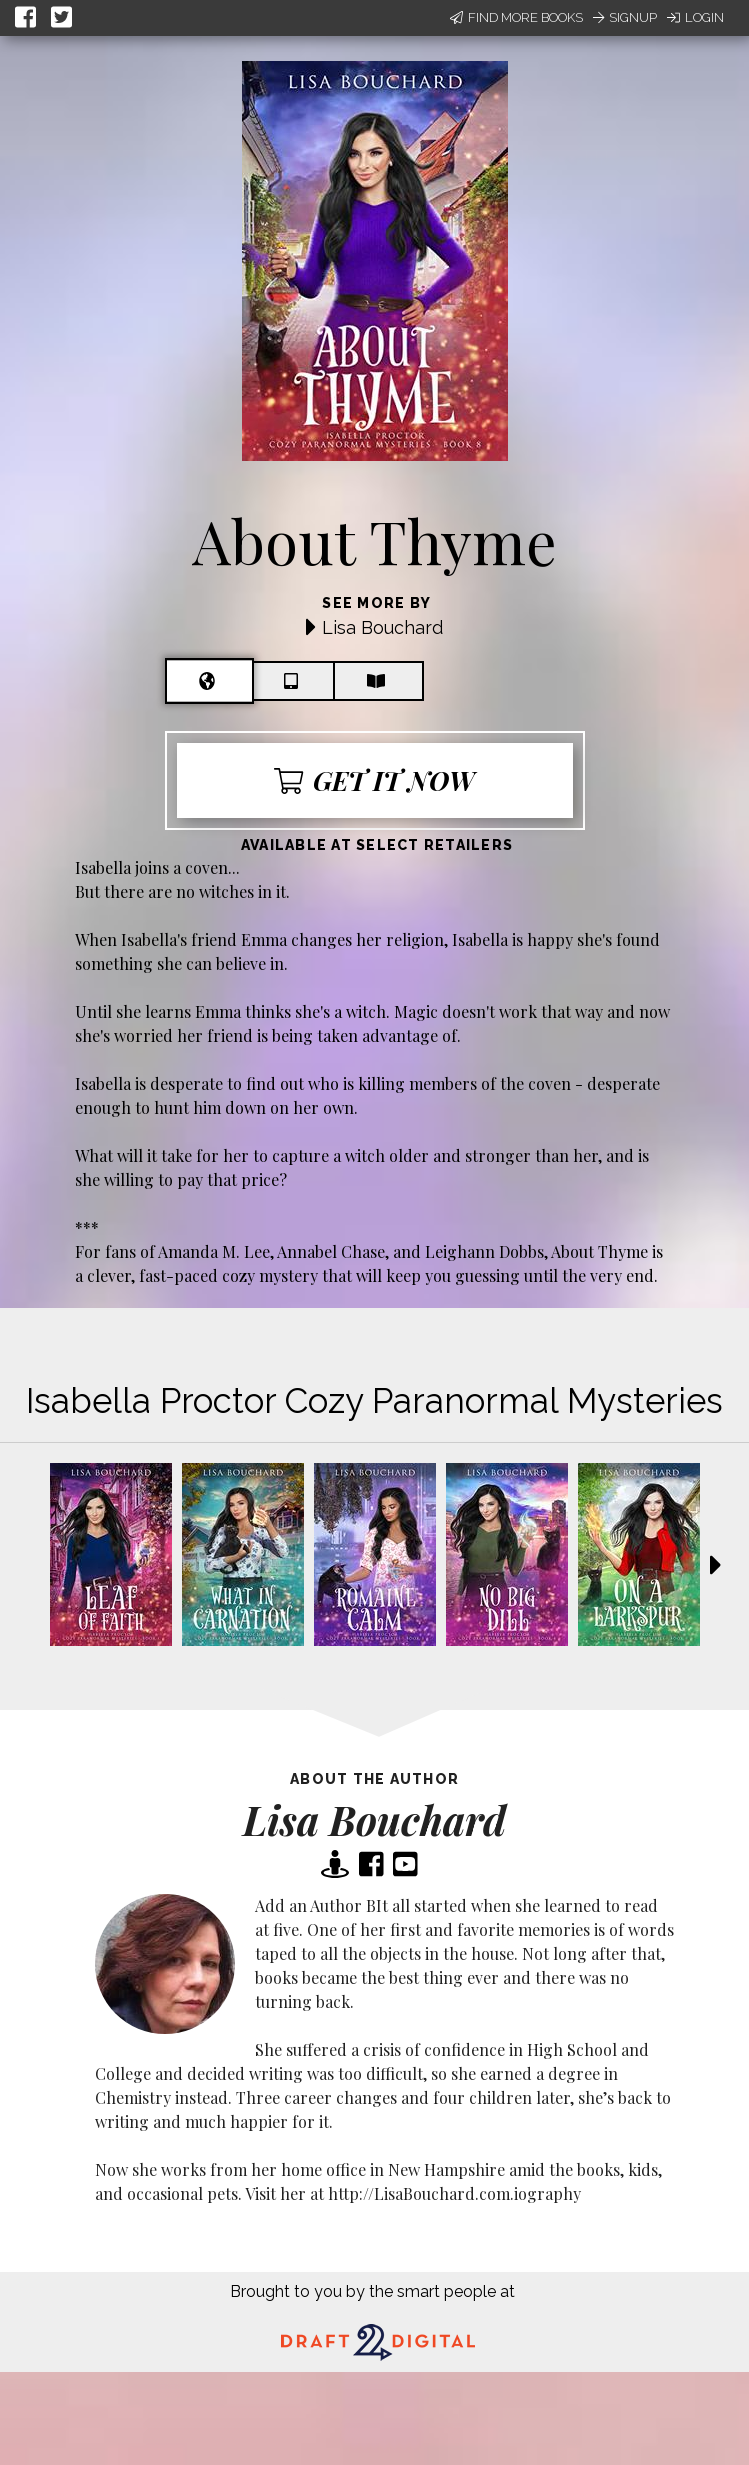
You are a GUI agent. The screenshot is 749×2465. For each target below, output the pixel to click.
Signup (625, 17)
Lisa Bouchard (382, 627)
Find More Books (516, 17)
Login (695, 17)
